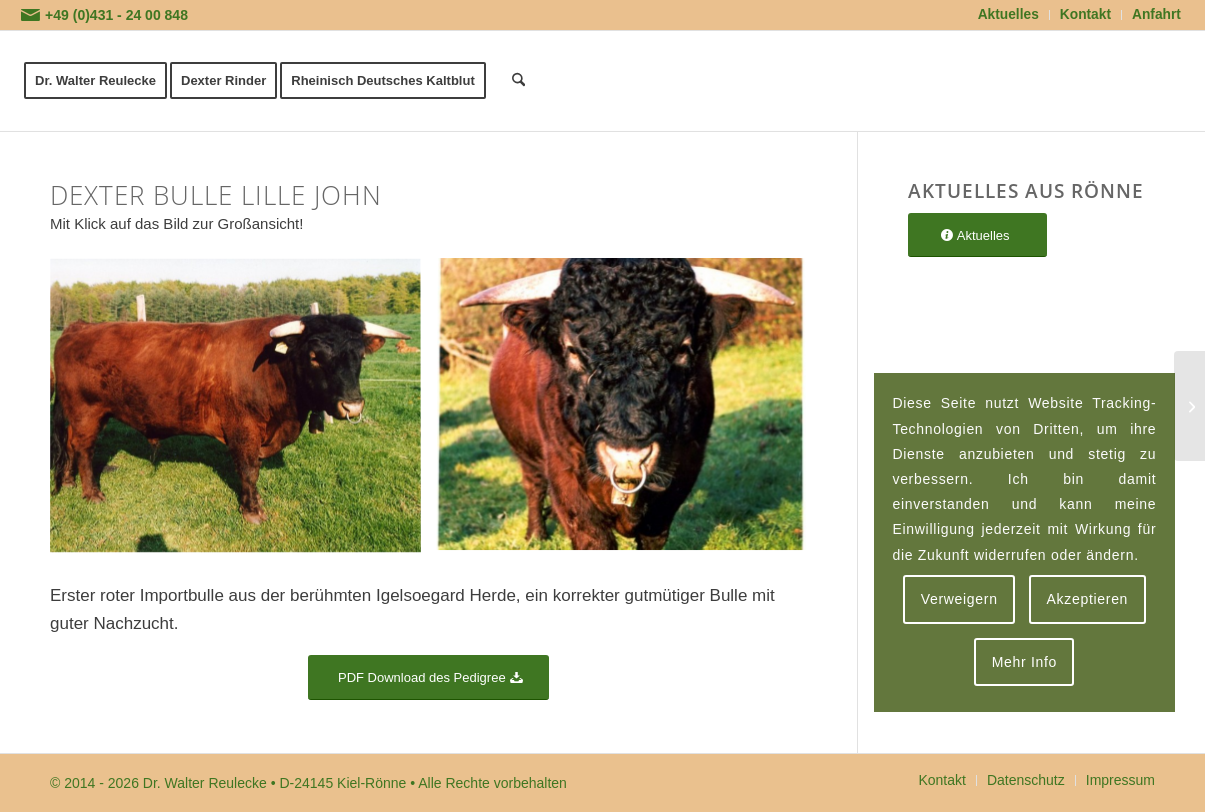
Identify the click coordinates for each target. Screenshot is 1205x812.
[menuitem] (1009, 15)
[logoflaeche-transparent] (1014, 81)
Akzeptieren (1087, 599)
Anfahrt (1156, 14)
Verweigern (959, 599)
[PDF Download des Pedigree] (428, 677)
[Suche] (518, 81)
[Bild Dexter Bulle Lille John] (243, 413)
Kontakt (1085, 14)
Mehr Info (1024, 662)
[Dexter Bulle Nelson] (1189, 406)
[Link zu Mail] (30, 15)
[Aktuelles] (977, 235)
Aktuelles (1008, 14)
